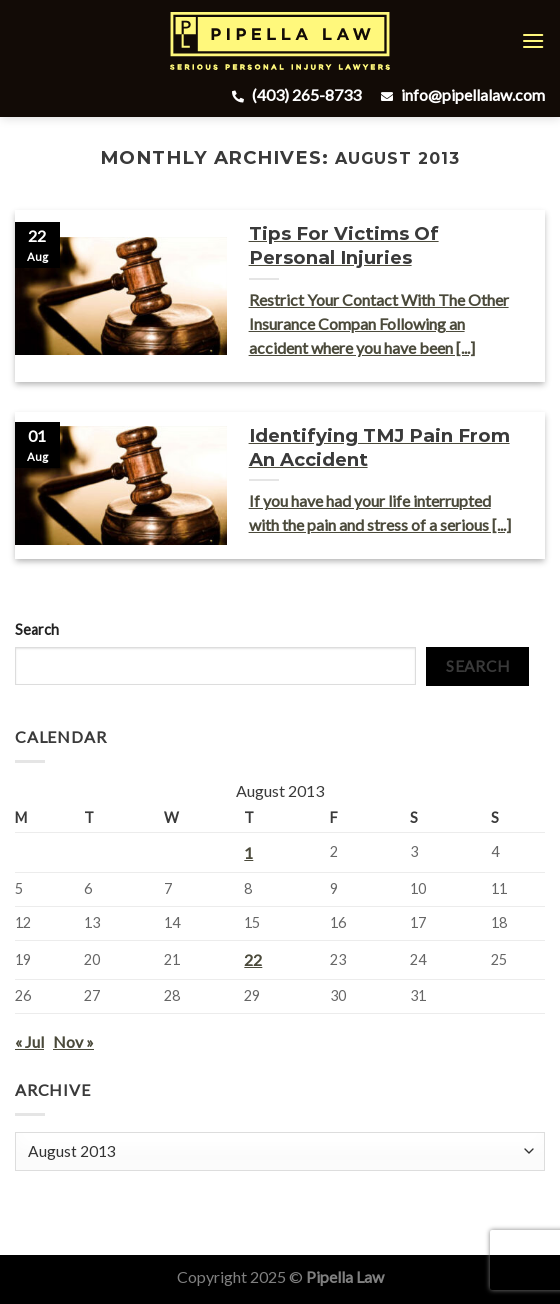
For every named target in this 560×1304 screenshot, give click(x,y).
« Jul (29, 1041)
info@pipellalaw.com (460, 94)
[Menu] (533, 40)
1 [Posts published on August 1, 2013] (248, 852)
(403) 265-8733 (294, 94)
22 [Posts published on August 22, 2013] (253, 959)
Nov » (73, 1041)
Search (37, 629)
